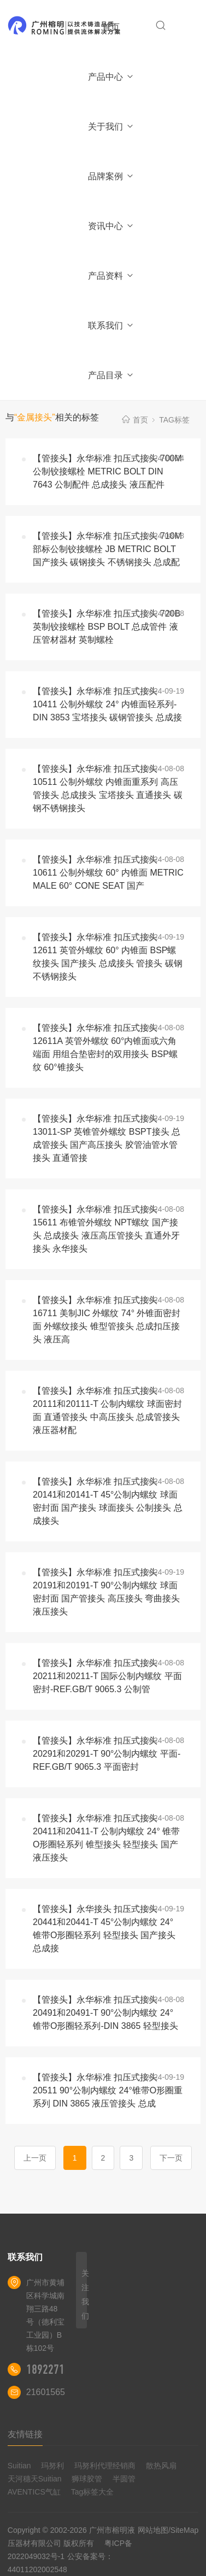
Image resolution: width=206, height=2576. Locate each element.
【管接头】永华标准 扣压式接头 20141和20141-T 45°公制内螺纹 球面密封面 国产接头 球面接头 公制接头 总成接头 (108, 1501)
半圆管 (124, 2478)
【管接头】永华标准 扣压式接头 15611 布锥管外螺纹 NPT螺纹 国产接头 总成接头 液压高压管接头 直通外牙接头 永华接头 (106, 1229)
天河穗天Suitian (35, 2478)
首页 (111, 27)
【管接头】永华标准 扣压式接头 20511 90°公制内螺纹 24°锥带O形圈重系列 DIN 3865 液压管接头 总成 (108, 2090)
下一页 (171, 2157)
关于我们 (111, 126)
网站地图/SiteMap (168, 2530)
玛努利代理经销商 (105, 2465)
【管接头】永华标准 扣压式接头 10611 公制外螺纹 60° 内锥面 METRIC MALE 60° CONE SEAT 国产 (108, 872)
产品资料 (111, 275)
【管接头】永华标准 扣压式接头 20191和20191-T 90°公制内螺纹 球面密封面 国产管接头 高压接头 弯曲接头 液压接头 (106, 1592)
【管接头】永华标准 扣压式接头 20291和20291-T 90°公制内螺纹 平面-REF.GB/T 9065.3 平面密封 (106, 1753)
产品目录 (111, 375)
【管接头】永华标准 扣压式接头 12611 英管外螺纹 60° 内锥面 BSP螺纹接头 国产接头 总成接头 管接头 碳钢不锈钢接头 (108, 956)
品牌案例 (111, 176)
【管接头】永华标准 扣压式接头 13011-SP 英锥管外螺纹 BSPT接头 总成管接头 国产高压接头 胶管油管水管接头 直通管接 (106, 1138)
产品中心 (111, 76)
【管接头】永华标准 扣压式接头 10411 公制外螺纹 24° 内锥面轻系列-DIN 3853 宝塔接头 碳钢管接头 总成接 (107, 704)
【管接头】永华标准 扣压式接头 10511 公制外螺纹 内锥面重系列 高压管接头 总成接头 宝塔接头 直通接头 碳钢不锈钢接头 (108, 788)
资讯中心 (111, 226)
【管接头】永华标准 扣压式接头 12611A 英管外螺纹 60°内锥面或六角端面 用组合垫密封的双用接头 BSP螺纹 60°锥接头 (105, 1047)
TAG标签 (174, 419)
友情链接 (25, 2434)
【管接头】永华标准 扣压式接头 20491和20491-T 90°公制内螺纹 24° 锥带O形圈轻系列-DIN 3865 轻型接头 (105, 2013)
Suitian (19, 2465)
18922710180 (56, 2369)
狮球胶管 (87, 2478)
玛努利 (52, 2465)
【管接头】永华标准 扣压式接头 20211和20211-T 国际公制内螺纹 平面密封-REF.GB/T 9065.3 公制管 (107, 1676)
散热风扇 (161, 2465)
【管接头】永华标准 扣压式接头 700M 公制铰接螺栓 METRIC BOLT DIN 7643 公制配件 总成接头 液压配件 (107, 471)
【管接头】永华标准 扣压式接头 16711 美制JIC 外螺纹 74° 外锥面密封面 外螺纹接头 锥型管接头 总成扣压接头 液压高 (106, 1319)
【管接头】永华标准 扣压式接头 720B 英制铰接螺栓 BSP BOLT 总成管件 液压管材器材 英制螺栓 (106, 626)
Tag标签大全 (92, 2491)
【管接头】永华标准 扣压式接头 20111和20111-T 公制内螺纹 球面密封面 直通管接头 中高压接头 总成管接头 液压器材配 (107, 1410)
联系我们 (111, 325)
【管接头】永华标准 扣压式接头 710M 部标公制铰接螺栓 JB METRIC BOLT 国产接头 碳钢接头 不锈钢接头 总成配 (107, 549)
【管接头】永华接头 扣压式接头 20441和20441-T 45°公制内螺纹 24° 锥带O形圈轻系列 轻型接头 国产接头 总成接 (104, 1928)
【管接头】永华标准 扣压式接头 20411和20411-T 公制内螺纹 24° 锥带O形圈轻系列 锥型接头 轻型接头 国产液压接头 (106, 1838)
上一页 (34, 2157)
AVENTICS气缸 (34, 2491)
